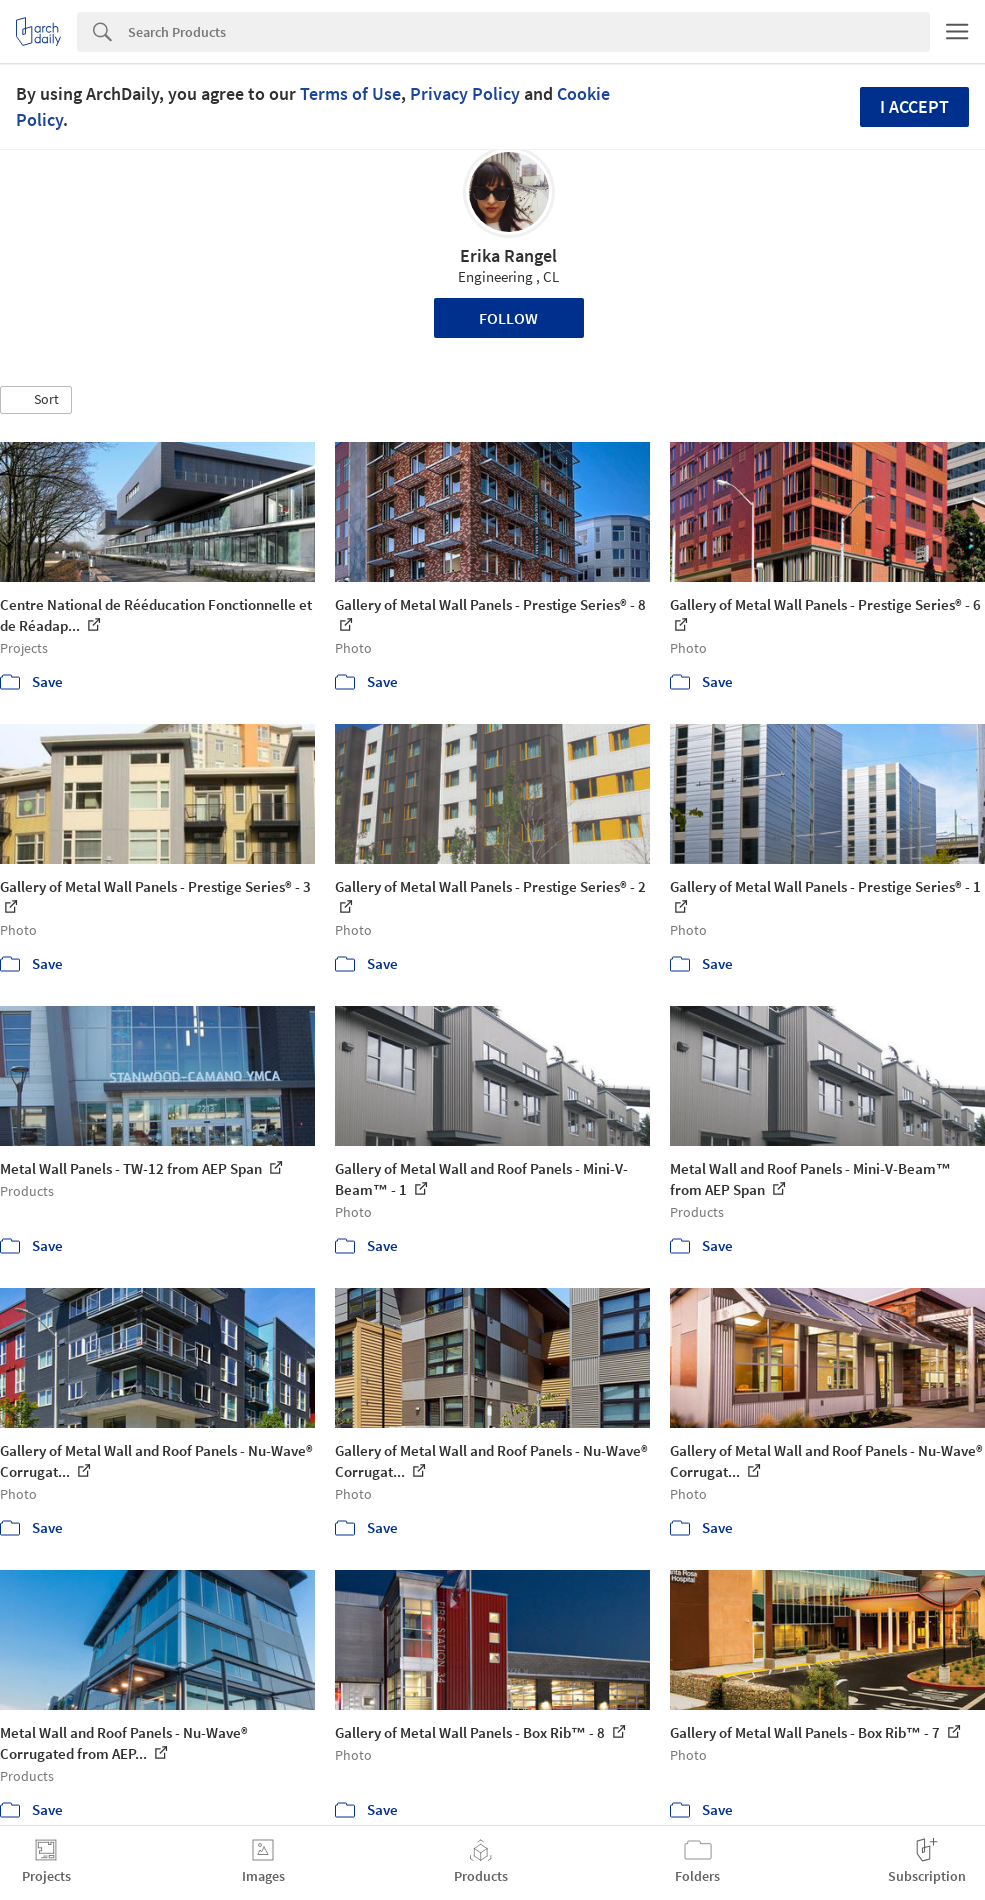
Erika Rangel (508, 255)
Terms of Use (350, 93)
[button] (36, 400)
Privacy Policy (465, 93)
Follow (508, 318)
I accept (914, 106)
